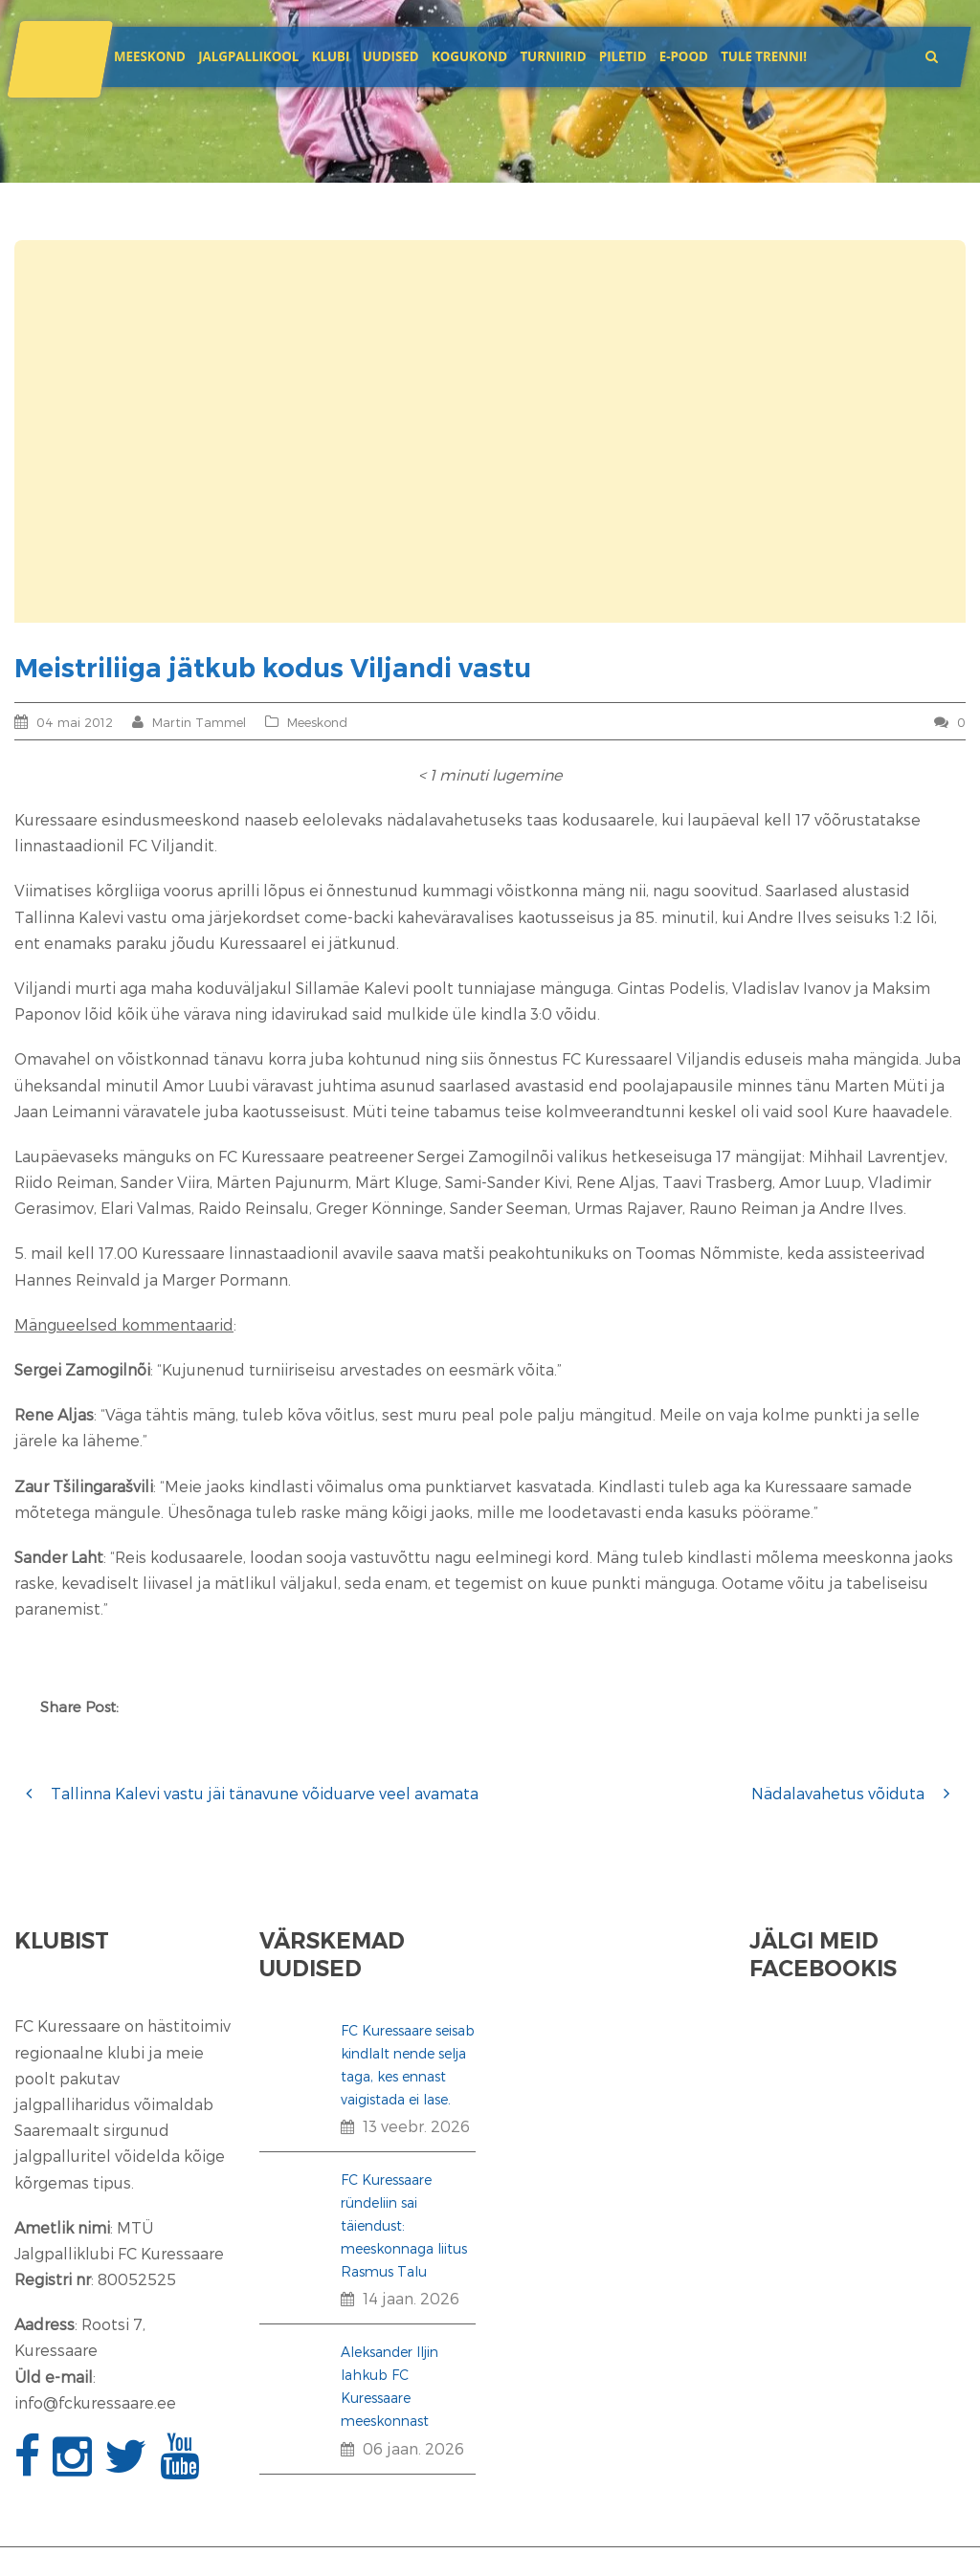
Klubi (331, 56)
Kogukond (469, 56)
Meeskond (150, 56)
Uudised (391, 56)
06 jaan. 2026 (413, 2448)
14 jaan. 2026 (411, 2298)
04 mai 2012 (74, 722)
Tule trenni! (764, 56)
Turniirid (553, 56)
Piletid (623, 56)
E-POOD (683, 56)
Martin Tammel (199, 722)
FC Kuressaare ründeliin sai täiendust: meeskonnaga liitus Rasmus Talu (404, 2225)
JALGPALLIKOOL (248, 56)
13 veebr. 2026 (416, 2126)
